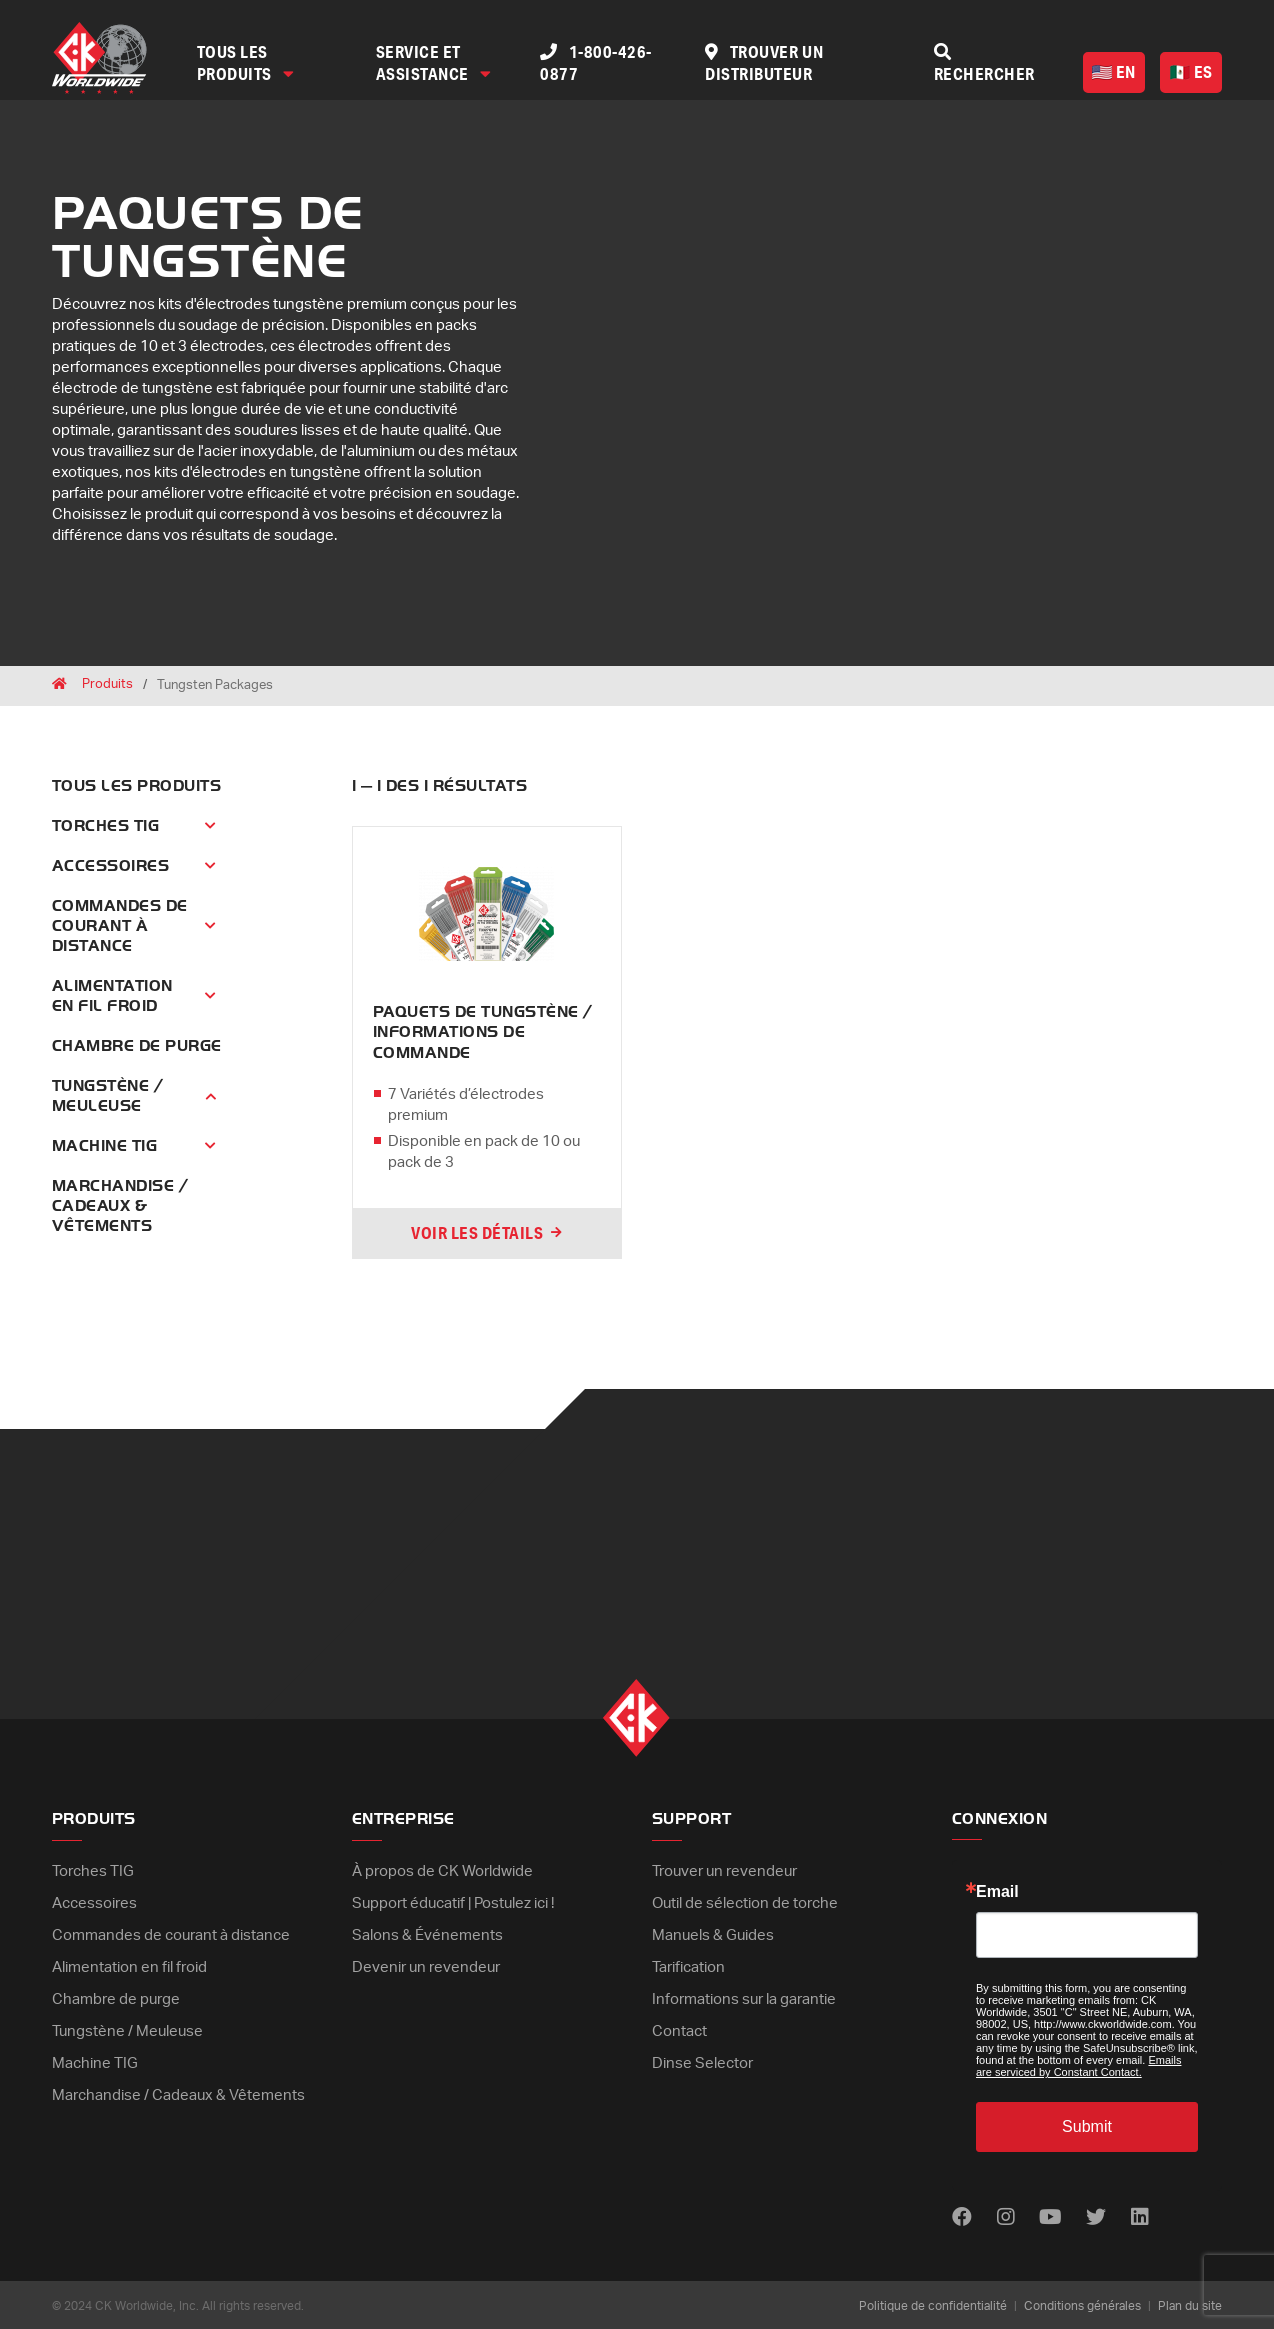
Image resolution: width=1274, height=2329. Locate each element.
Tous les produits (246, 62)
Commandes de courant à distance (120, 926)
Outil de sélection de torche (745, 1900)
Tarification (688, 1962)
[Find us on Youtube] (1051, 2216)
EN (1114, 71)
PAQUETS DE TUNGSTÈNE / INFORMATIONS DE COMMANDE (483, 1032)
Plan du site (1190, 2304)
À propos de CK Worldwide (442, 1869)
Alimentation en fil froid (112, 996)
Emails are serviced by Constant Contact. (1078, 2064)
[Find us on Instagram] (1006, 2216)
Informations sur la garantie (744, 1993)
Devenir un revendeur (426, 1962)
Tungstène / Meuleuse (107, 1096)
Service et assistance (434, 62)
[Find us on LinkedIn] (1142, 2216)
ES (1191, 71)
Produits (107, 685)
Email (997, 1890)
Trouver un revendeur (724, 1869)
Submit (1087, 2124)
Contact (679, 2024)
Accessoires (110, 866)
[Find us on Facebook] (962, 2216)
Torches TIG (105, 826)
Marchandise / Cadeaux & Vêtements (120, 1206)
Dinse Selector (702, 2055)
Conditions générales (1082, 2304)
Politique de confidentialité (933, 2304)
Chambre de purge (137, 1046)
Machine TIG (104, 1146)
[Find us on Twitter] (1098, 2216)
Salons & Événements (427, 1931)
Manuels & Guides (713, 1931)
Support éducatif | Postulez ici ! (453, 1900)
